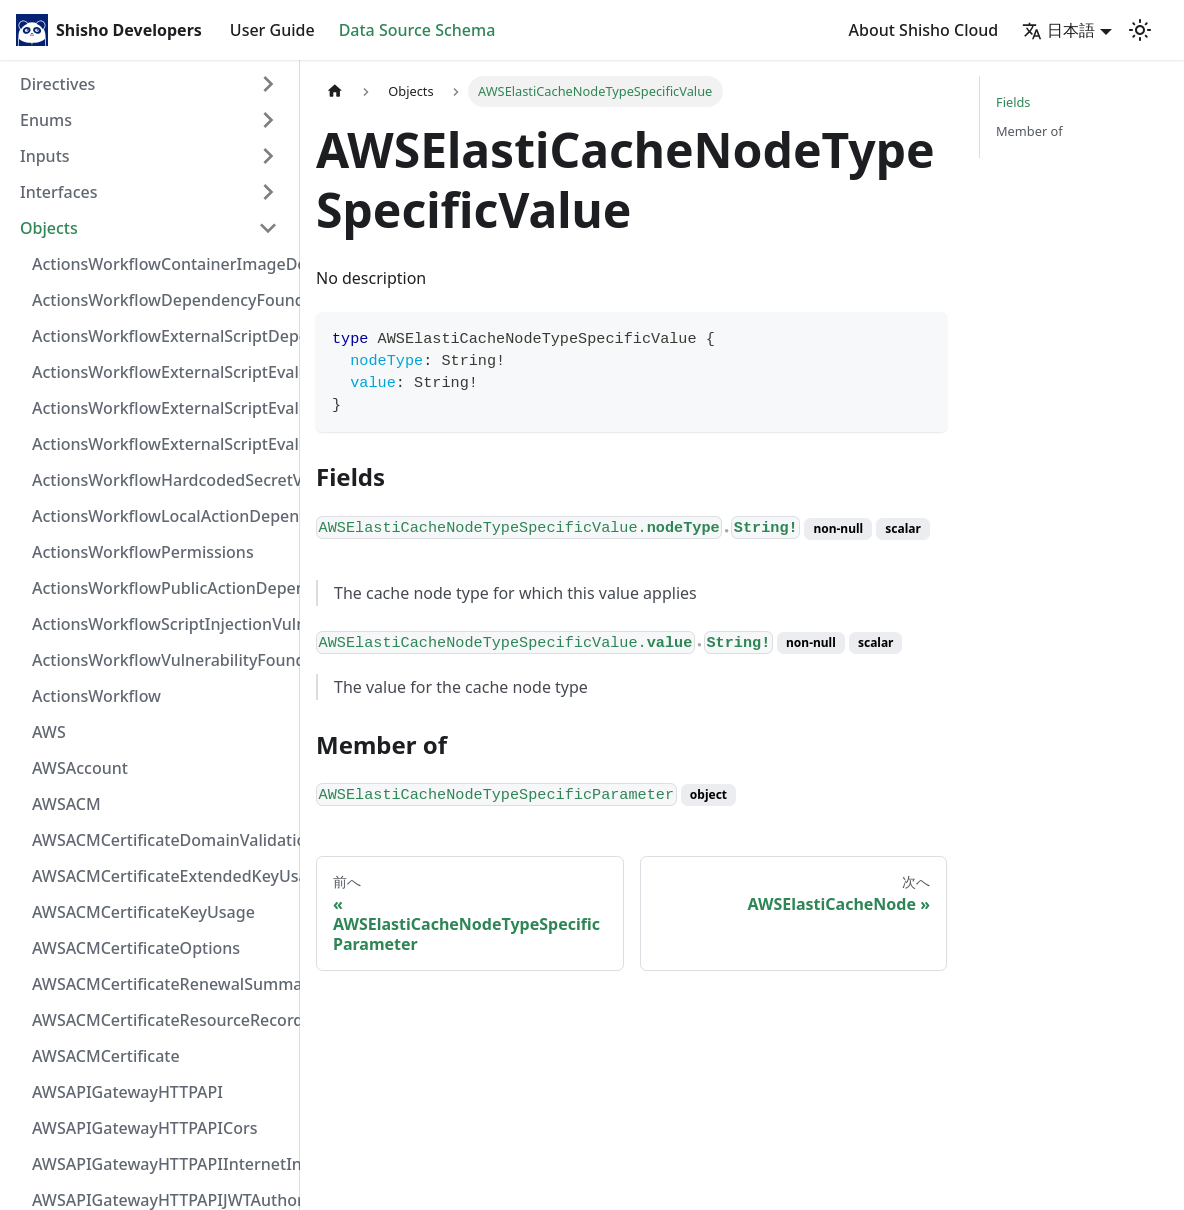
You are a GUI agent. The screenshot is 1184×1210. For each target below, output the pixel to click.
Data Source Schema (417, 30)
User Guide (272, 30)
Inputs (45, 156)
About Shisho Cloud (924, 30)
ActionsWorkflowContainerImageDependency (161, 264)
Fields (1013, 102)
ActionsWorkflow (96, 696)
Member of (1029, 131)
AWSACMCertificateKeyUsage (143, 912)
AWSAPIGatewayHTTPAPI (127, 1092)
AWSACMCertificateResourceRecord (161, 1020)
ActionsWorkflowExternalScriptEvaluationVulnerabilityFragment (161, 372)
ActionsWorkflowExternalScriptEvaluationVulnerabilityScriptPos (161, 408)
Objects (49, 228)
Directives (57, 84)
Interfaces (58, 192)
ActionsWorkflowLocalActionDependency (161, 516)
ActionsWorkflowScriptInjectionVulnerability (161, 624)
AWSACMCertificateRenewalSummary (161, 984)
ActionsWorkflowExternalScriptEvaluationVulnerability (161, 444)
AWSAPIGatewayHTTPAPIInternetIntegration (161, 1164)
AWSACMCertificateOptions (136, 948)
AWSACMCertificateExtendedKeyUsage (161, 876)
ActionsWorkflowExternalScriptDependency (161, 336)
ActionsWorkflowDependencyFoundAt (161, 300)
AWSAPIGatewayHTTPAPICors (145, 1128)
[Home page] (335, 91)
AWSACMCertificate (106, 1056)
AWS (49, 732)
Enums (46, 120)
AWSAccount (80, 768)
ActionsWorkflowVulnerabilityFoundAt (161, 660)
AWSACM (66, 804)
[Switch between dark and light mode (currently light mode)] (1140, 30)
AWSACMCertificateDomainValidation (161, 840)
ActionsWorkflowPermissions (143, 552)
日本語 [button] (1058, 30)
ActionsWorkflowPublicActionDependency (161, 588)
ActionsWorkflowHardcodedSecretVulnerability (161, 480)
